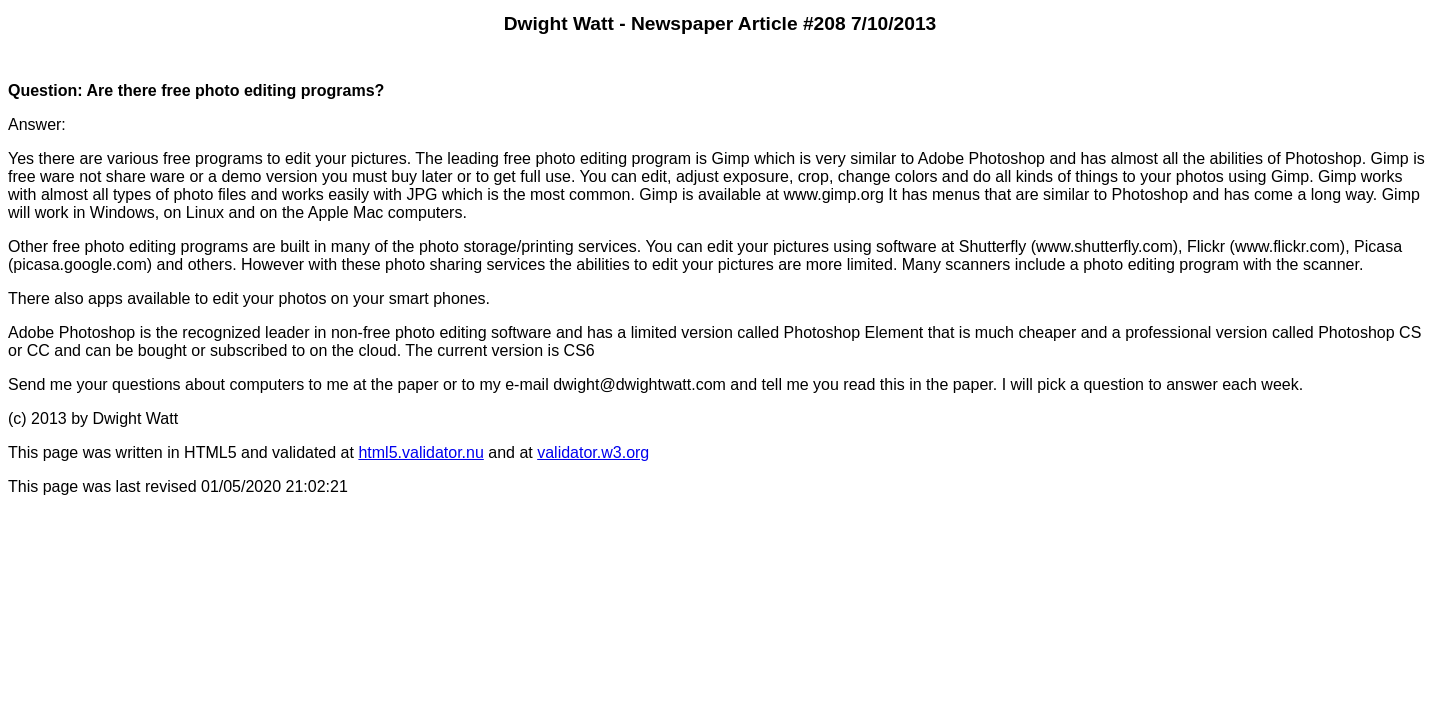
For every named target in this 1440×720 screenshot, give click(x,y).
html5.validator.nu (420, 452)
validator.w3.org (593, 452)
